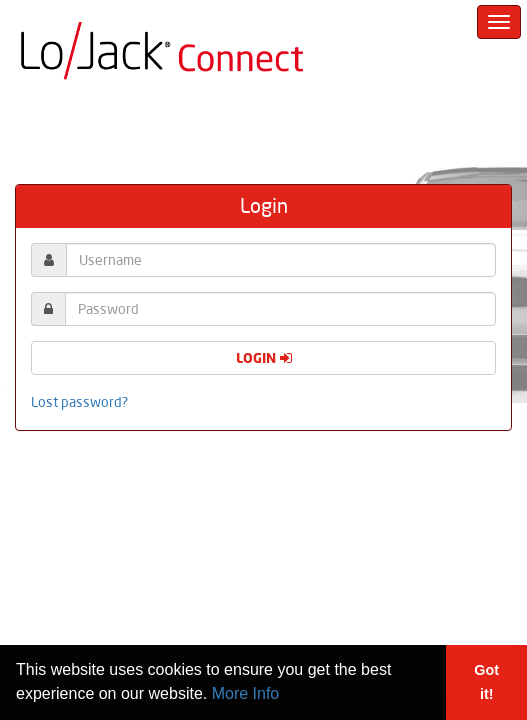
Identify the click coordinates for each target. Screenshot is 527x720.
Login (264, 357)
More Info (246, 693)
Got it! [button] (486, 682)
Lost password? (79, 402)
